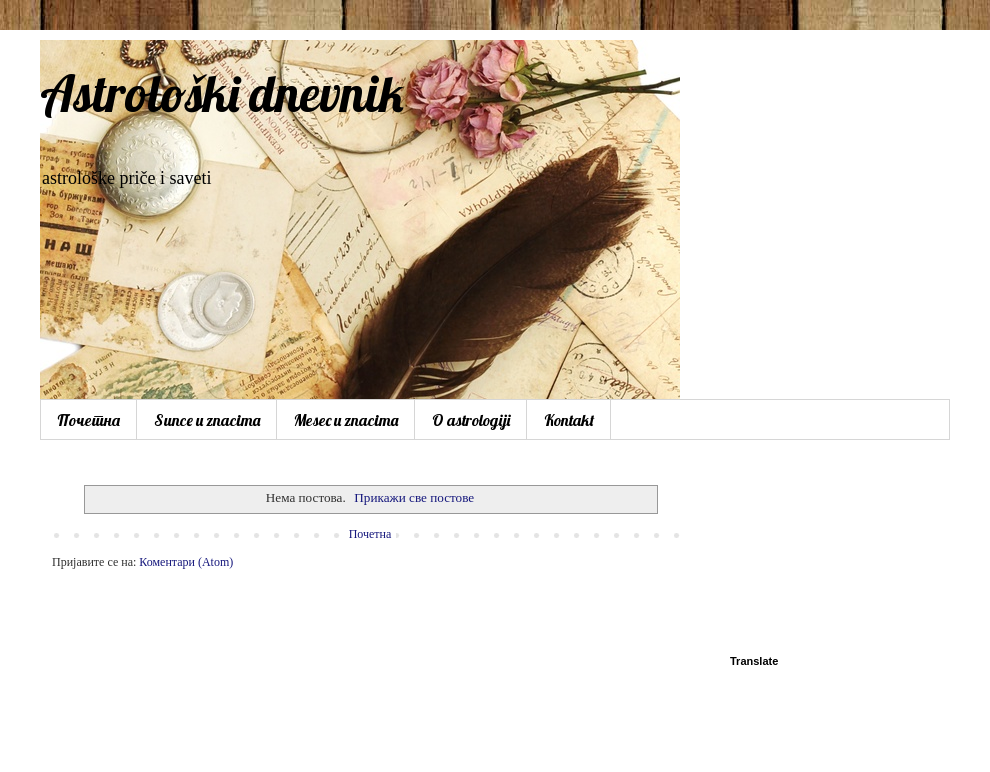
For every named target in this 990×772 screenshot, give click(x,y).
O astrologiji (471, 420)
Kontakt (569, 420)
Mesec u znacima (346, 420)
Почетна (88, 420)
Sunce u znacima (207, 420)
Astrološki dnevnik (222, 93)
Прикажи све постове (414, 497)
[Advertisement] (825, 550)
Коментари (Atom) (186, 562)
